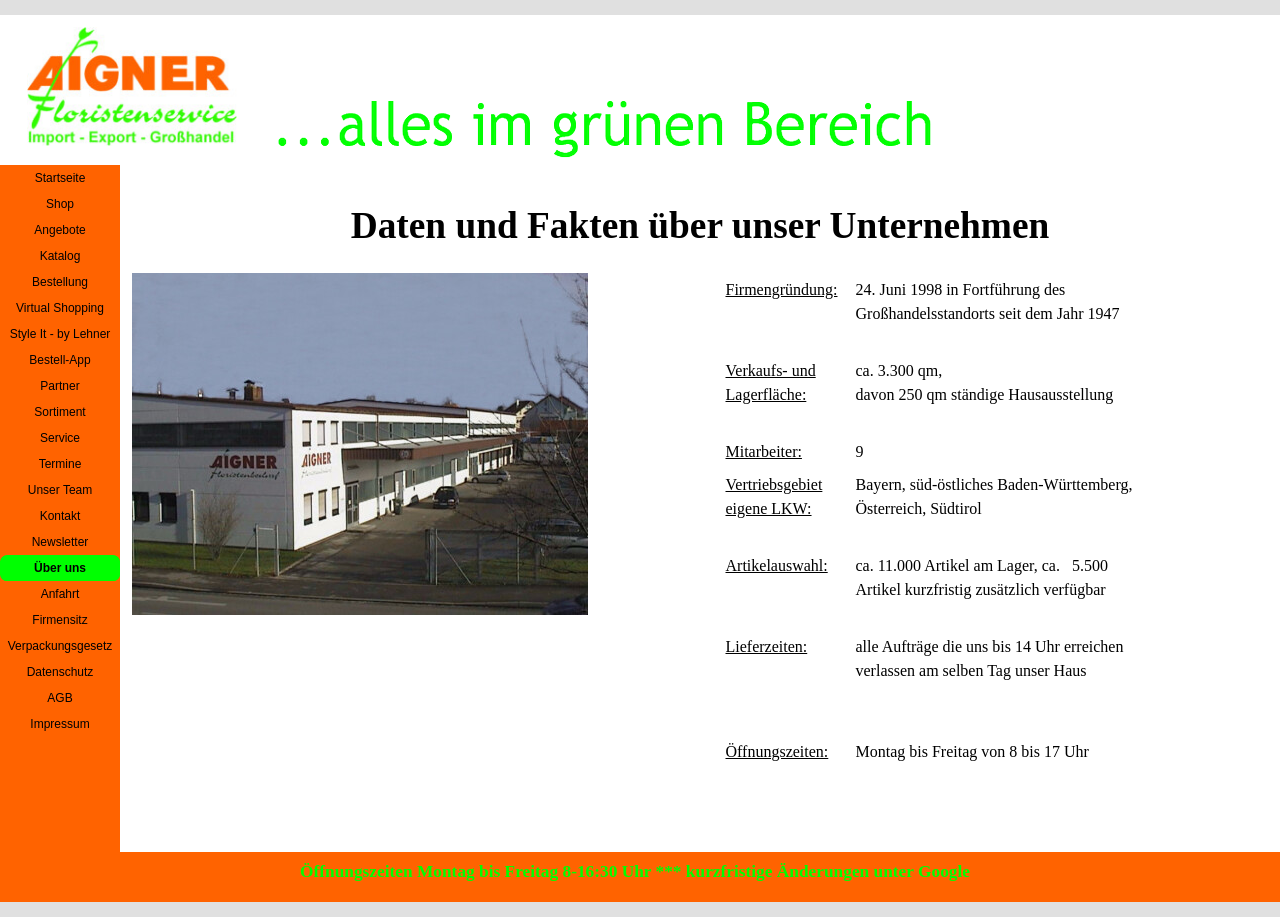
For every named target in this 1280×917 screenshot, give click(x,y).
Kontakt (60, 516)
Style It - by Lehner (60, 334)
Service (60, 438)
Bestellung (60, 282)
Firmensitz (59, 620)
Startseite (60, 178)
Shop (60, 204)
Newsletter (60, 542)
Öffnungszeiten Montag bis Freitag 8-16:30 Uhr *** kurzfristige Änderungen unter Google (635, 871)
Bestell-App (59, 360)
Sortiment (59, 412)
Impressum (59, 724)
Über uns (60, 568)
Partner (59, 386)
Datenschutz (60, 672)
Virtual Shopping (60, 308)
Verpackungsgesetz (60, 646)
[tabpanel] (934, 557)
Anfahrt (60, 594)
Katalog (60, 256)
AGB (59, 698)
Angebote (59, 230)
